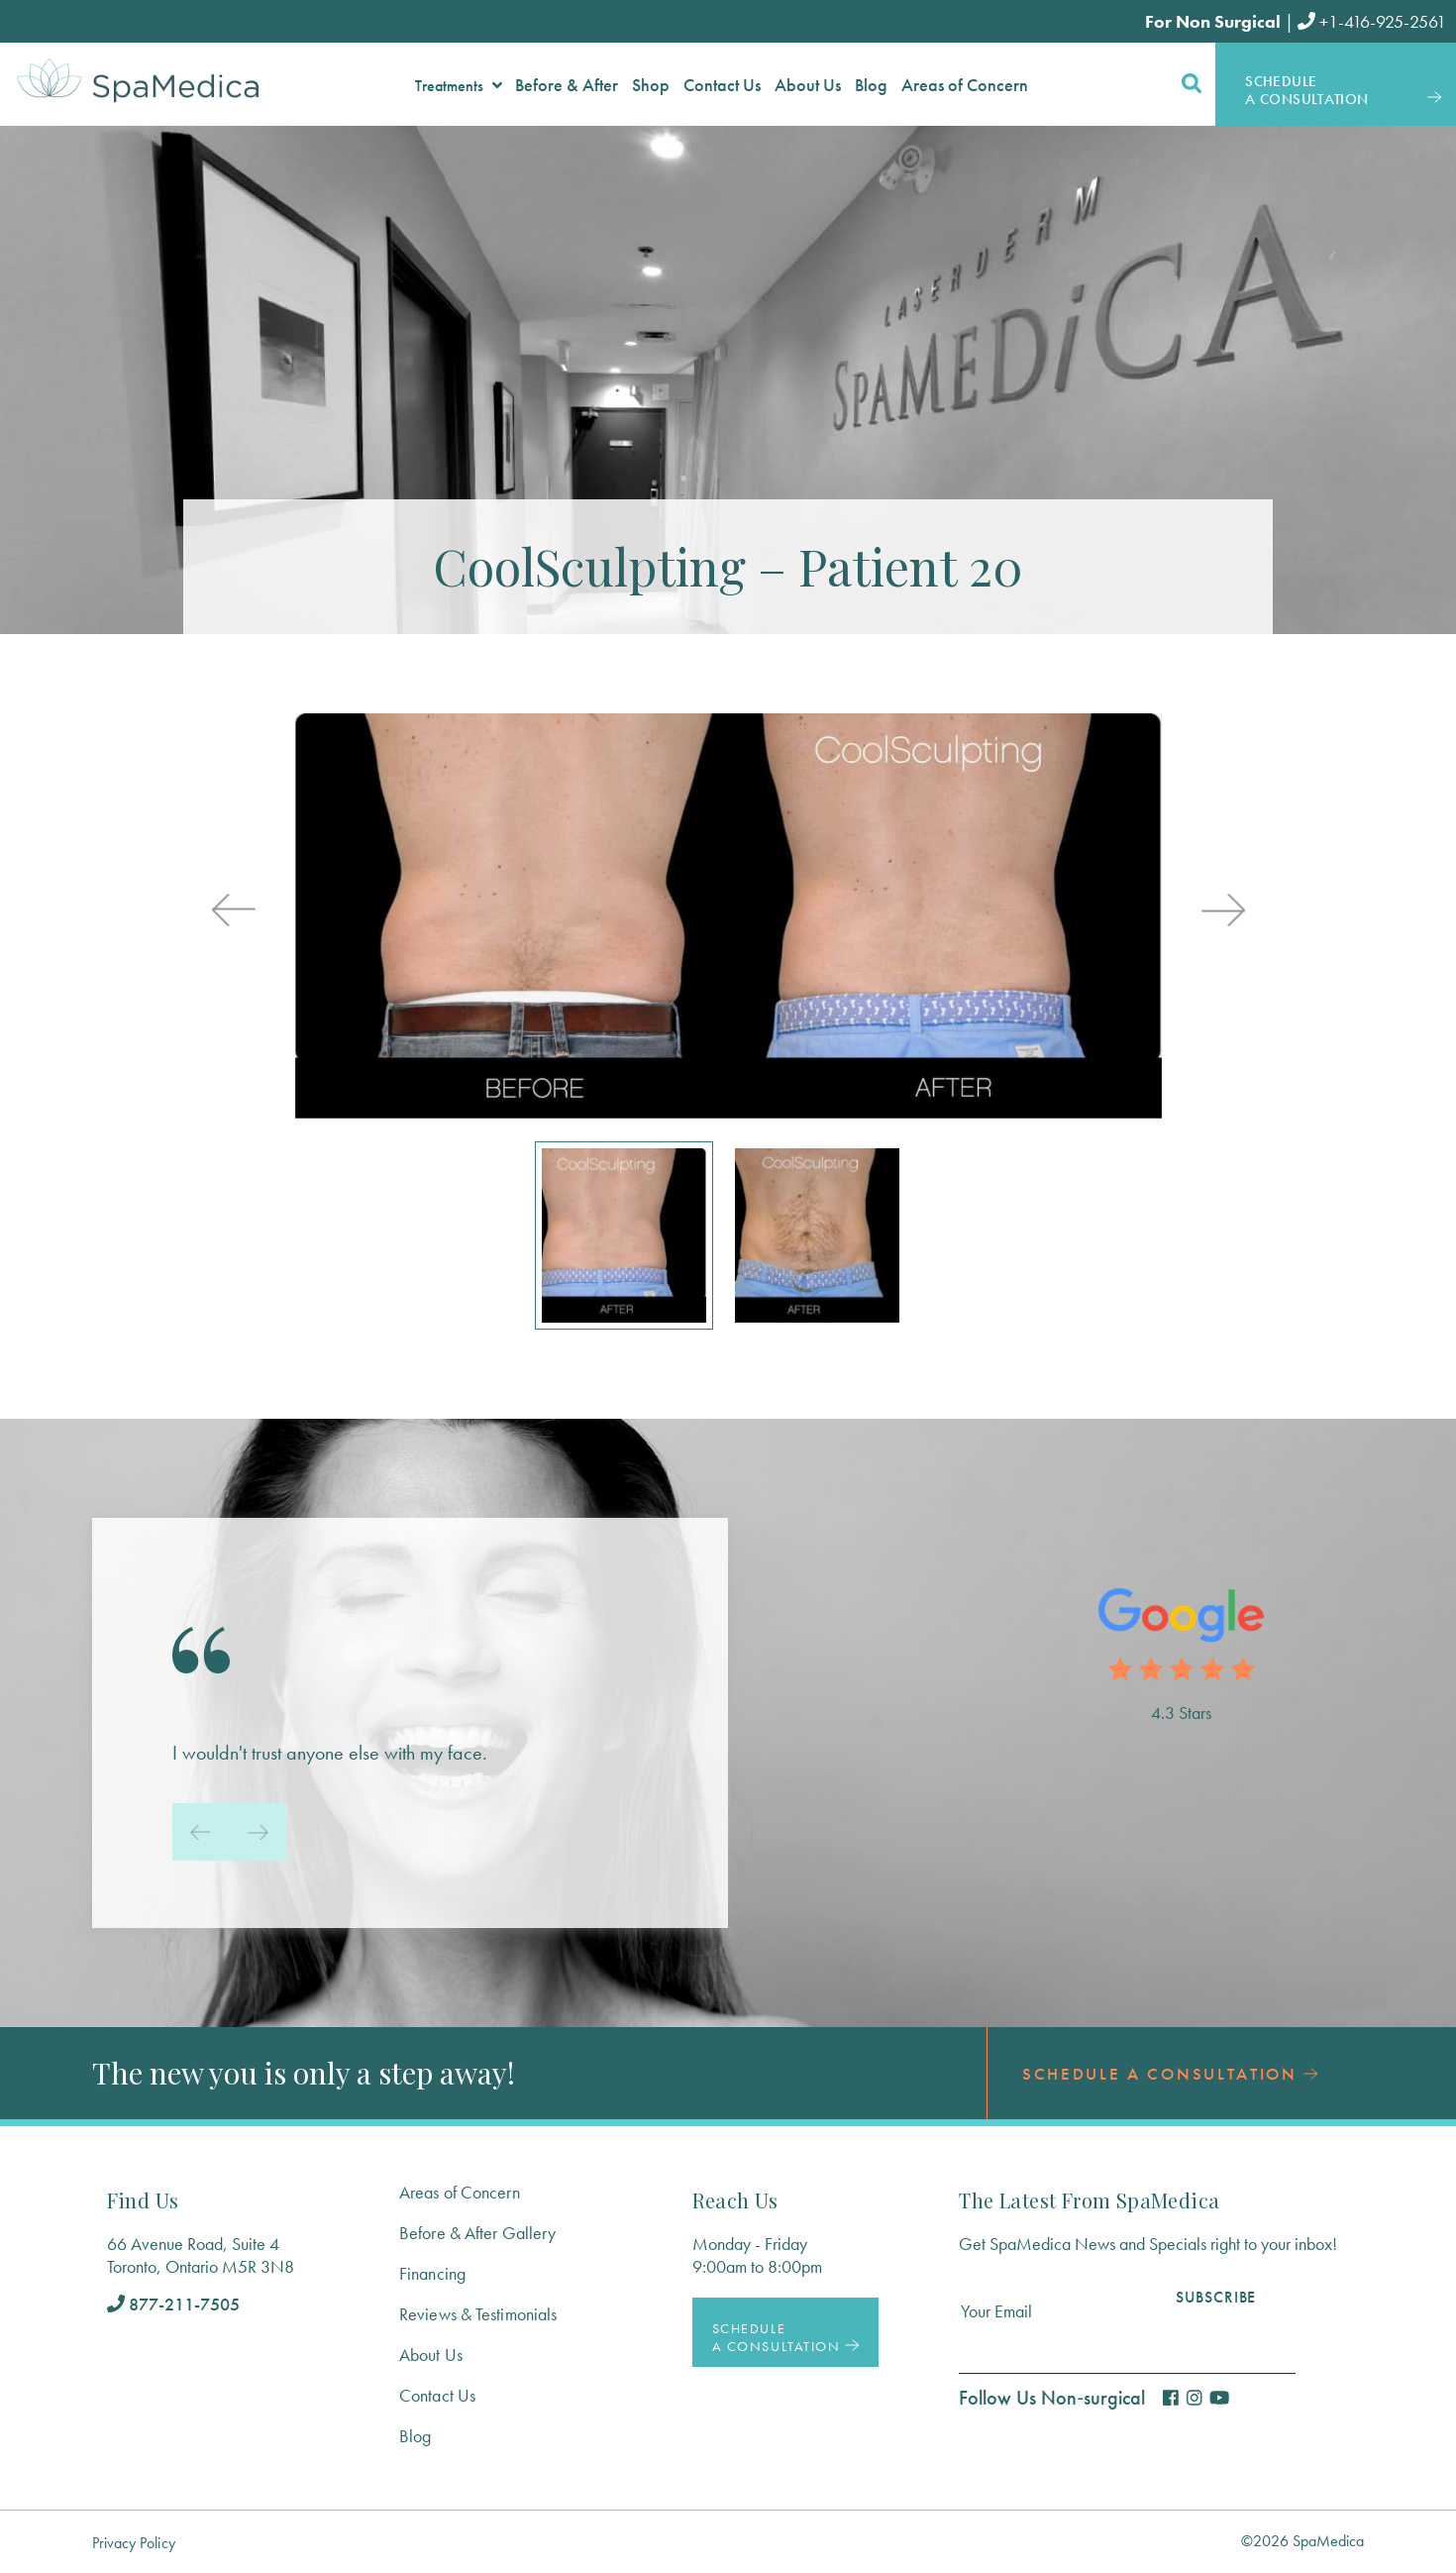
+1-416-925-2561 (1372, 21)
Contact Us (437, 2395)
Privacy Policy (133, 2542)
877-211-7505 (173, 2304)
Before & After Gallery (477, 2232)
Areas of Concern (459, 2192)
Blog (415, 2435)
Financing (432, 2273)
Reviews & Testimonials (478, 2314)
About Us (431, 2354)
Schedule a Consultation (1169, 2074)
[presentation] (234, 912)
